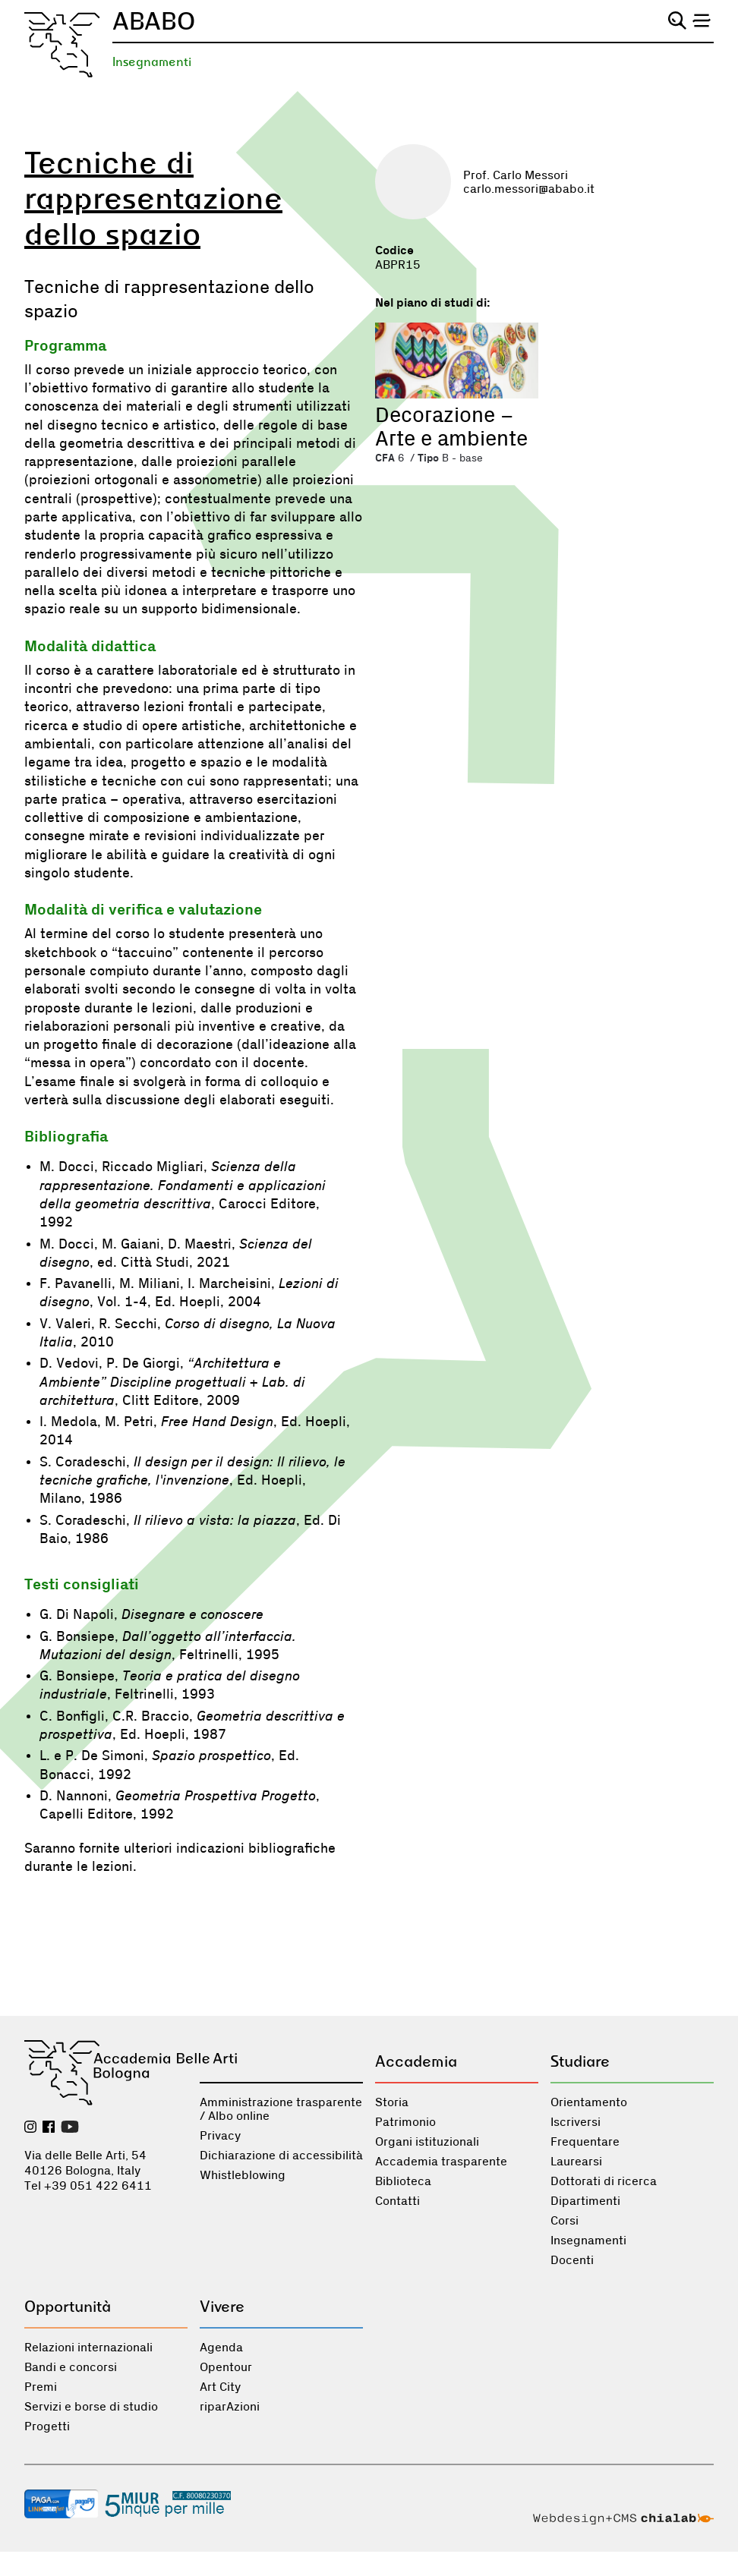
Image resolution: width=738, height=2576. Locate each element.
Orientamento (588, 2102)
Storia (391, 2102)
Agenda (221, 2347)
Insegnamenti (151, 62)
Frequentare (585, 2142)
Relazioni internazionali (88, 2347)
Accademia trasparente (441, 2161)
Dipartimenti (585, 2201)
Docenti (572, 2260)
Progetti (47, 2426)
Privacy (220, 2136)
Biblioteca (403, 2181)
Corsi (564, 2221)
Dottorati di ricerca (603, 2181)
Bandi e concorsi (70, 2367)
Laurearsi (576, 2161)
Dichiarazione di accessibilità (281, 2155)
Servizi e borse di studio (91, 2407)
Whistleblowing (242, 2175)
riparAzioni (230, 2407)
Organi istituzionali (427, 2142)
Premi (40, 2387)
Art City (220, 2387)
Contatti (397, 2201)
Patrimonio (405, 2122)
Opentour (226, 2367)
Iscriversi (575, 2122)
